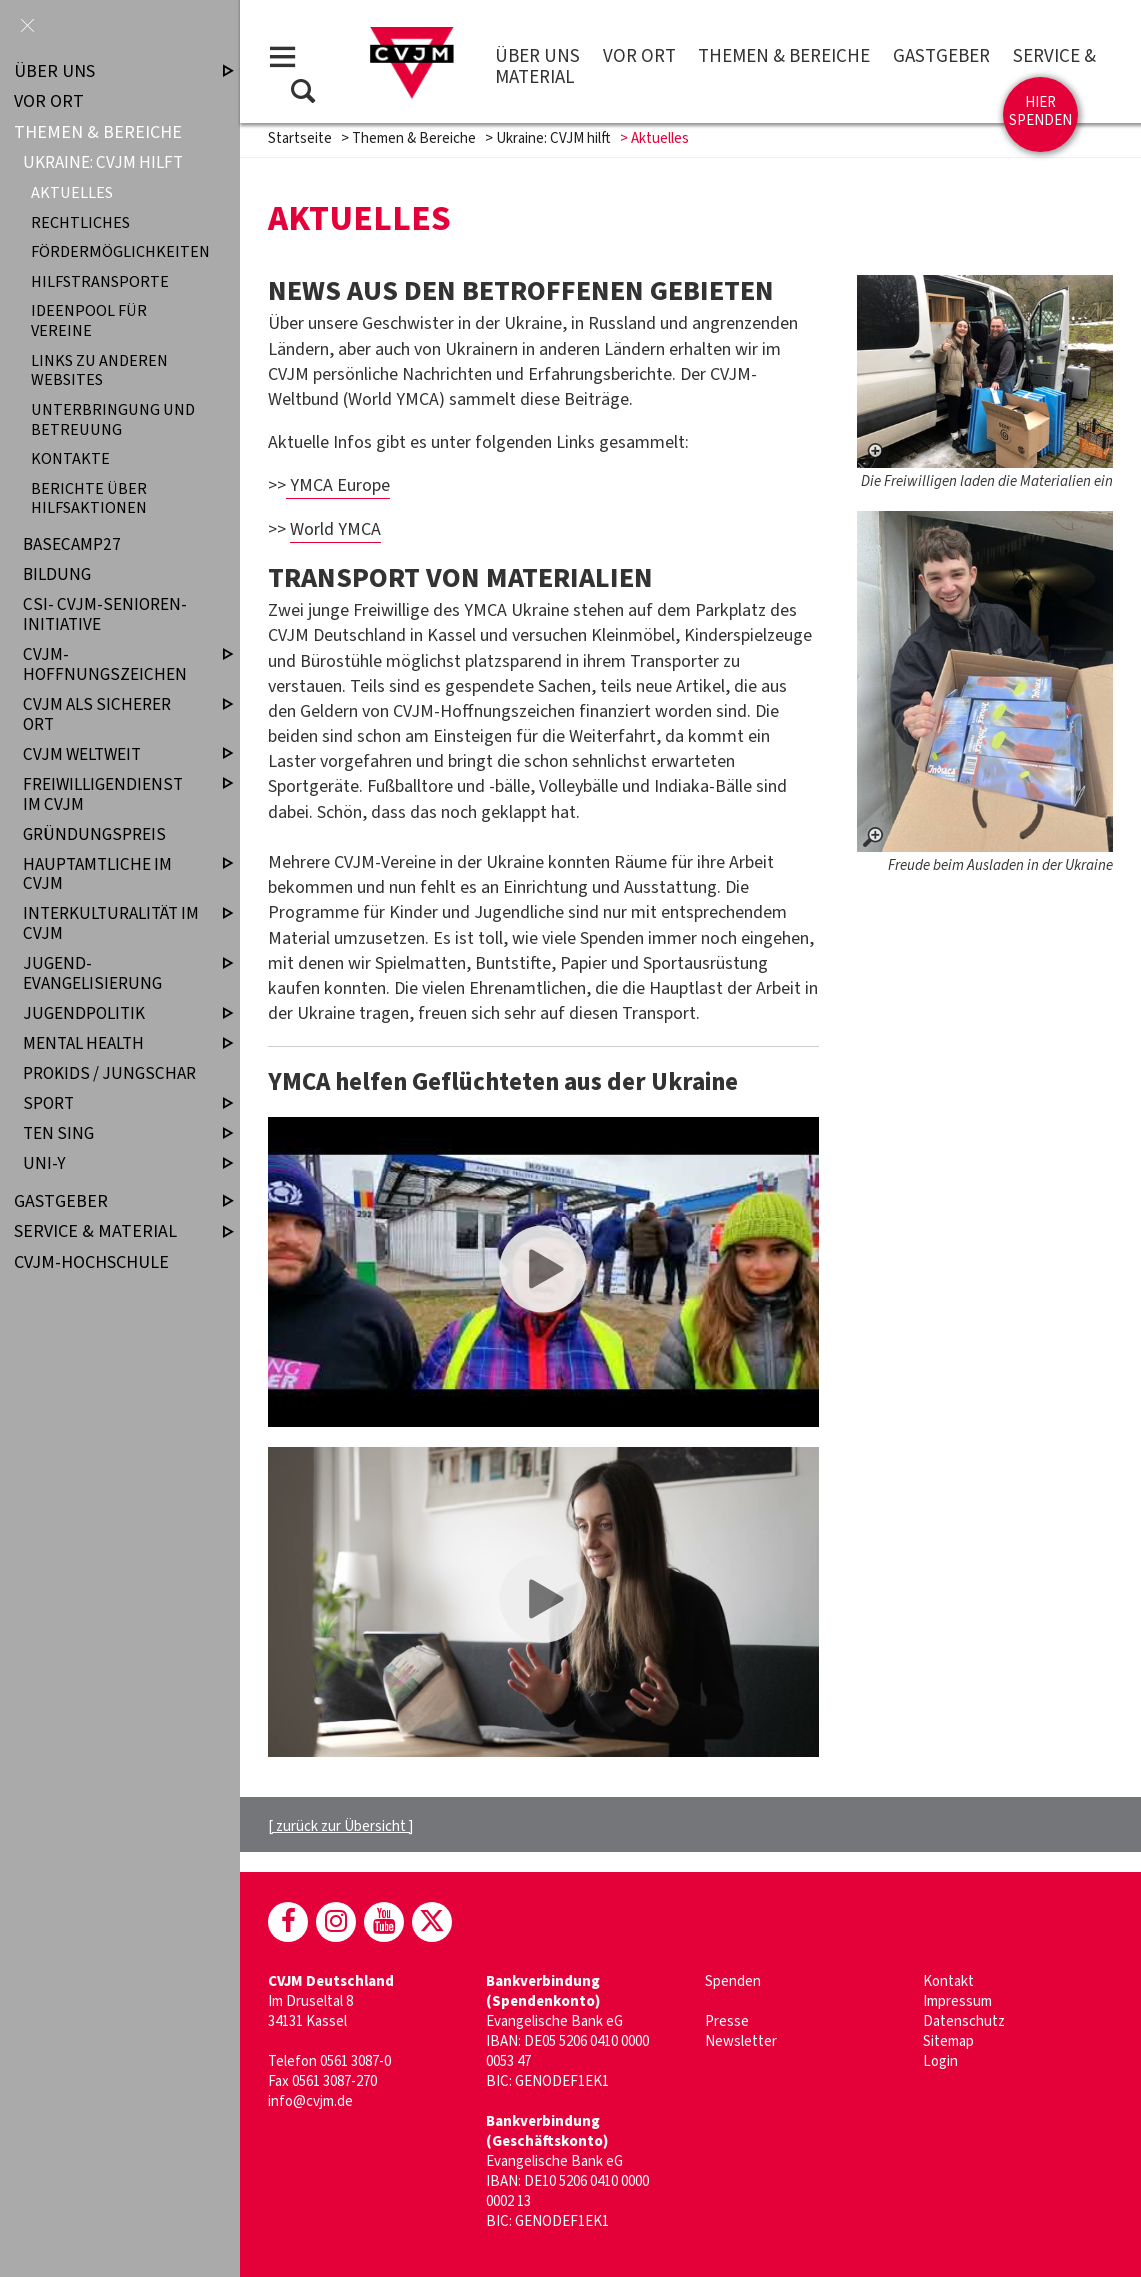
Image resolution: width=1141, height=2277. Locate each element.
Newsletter (741, 2041)
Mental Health (111, 1043)
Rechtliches (80, 222)
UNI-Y (111, 1164)
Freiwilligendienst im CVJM (111, 794)
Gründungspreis (94, 834)
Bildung (57, 575)
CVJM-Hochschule (91, 1262)
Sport (111, 1104)
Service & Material (107, 1231)
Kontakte (70, 459)
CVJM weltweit (111, 754)
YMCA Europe (338, 485)
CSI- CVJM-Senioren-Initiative (105, 615)
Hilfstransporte (100, 281)
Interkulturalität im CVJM (111, 924)
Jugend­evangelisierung (111, 974)
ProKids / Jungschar (109, 1073)
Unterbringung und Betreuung (113, 419)
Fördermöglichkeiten (115, 252)
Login (940, 2061)
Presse (727, 2021)
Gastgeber (941, 56)
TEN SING (111, 1134)
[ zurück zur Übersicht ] (340, 1826)
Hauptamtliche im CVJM (111, 874)
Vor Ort (639, 56)
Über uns (537, 56)
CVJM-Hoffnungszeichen (111, 664)
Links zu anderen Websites (99, 370)
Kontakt (948, 1981)
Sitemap (948, 2041)
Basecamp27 (72, 545)
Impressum (957, 2001)
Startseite (300, 138)
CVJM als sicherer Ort (111, 714)
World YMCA (335, 529)
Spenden (733, 1981)
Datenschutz (964, 2021)
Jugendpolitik (111, 1013)
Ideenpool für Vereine (89, 321)
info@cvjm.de (310, 2101)
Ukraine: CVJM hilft (553, 138)
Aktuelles (72, 193)
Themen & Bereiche (784, 56)
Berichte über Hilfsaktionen (89, 498)
